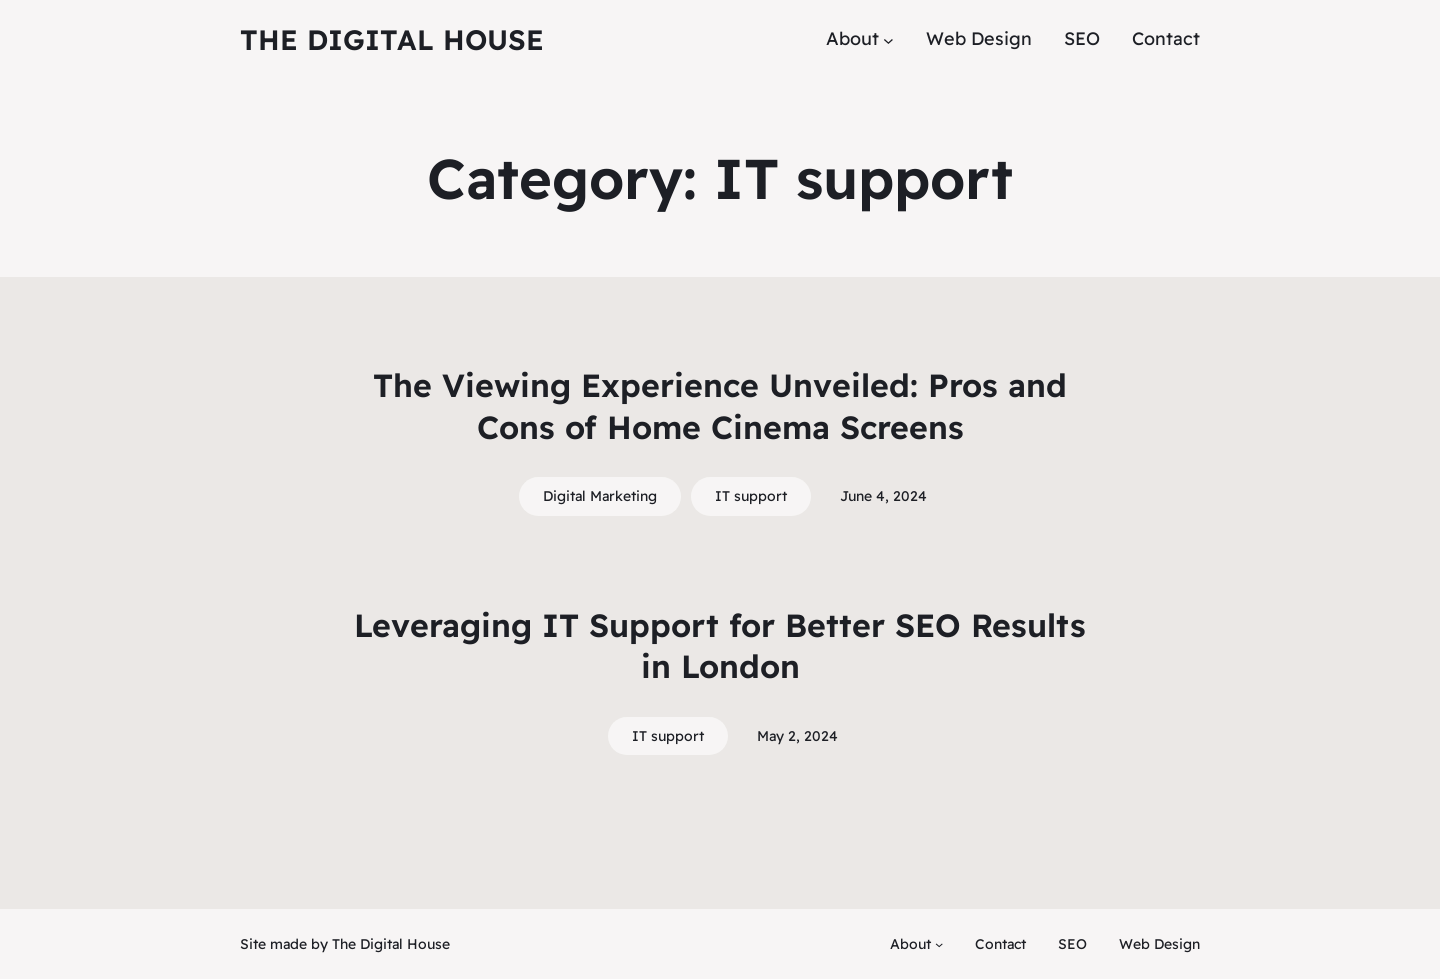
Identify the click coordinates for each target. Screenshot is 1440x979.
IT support (751, 496)
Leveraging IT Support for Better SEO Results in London (720, 646)
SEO (1072, 944)
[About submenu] (888, 39)
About (910, 944)
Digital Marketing (600, 496)
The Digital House (392, 39)
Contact (1000, 944)
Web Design (1159, 944)
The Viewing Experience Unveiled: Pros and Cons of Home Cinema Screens (720, 406)
